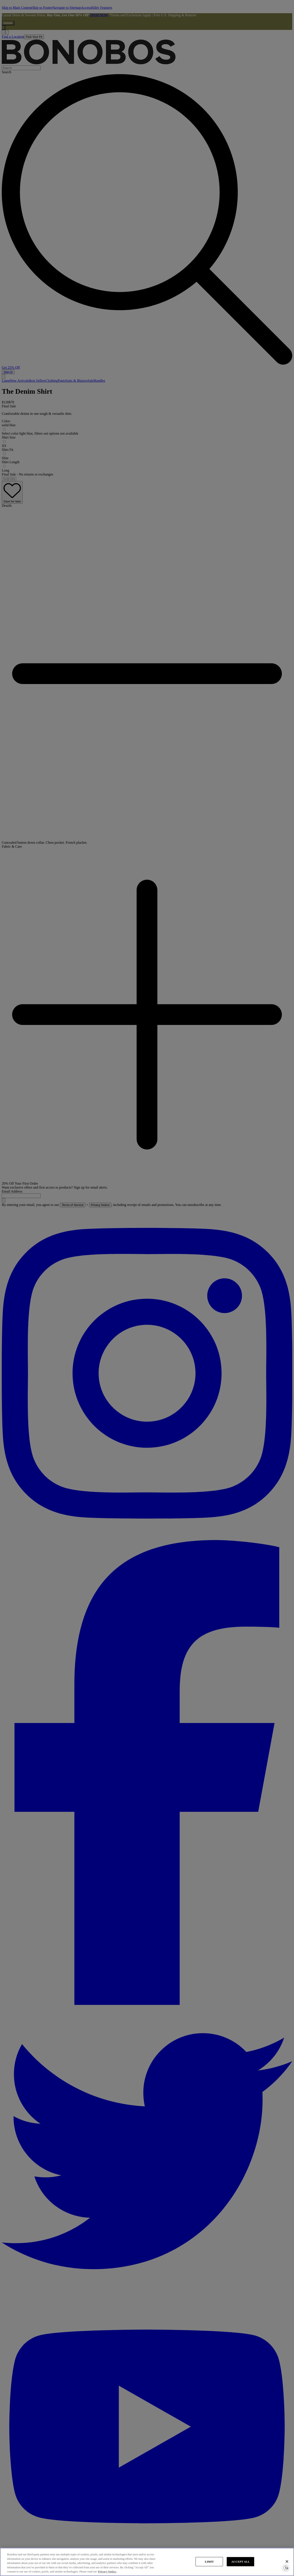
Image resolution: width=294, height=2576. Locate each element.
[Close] (287, 2561)
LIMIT (209, 2561)
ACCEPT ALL (240, 2561)
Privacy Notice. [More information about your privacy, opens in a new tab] (107, 2571)
